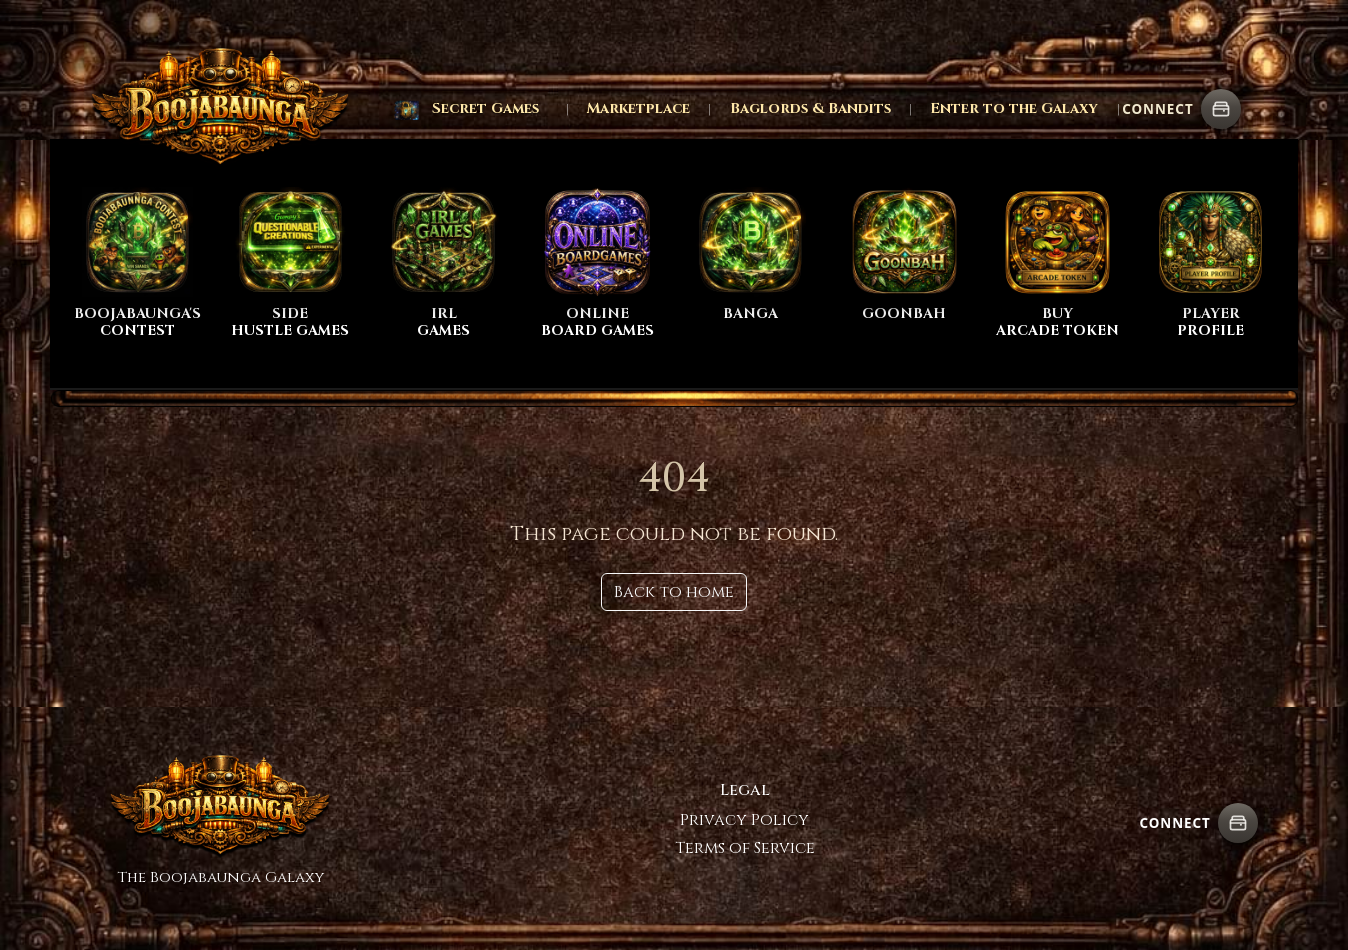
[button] (466, 109)
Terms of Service (745, 848)
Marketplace (638, 108)
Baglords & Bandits (810, 108)
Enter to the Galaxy (1014, 108)
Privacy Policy (744, 820)
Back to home (674, 592)
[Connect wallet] (1221, 109)
